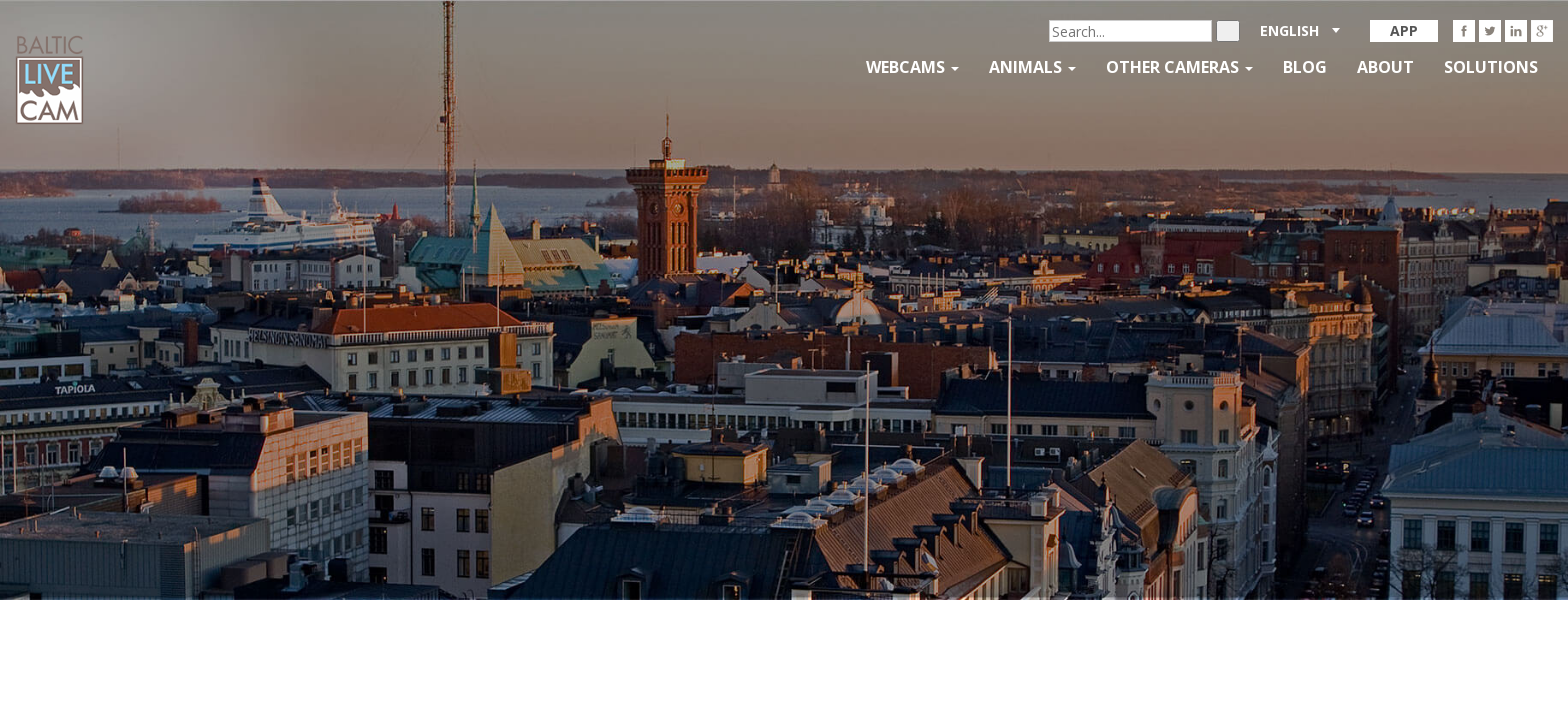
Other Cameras (1179, 67)
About (1385, 67)
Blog (1305, 67)
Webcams (912, 67)
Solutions (1491, 67)
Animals (1032, 67)
